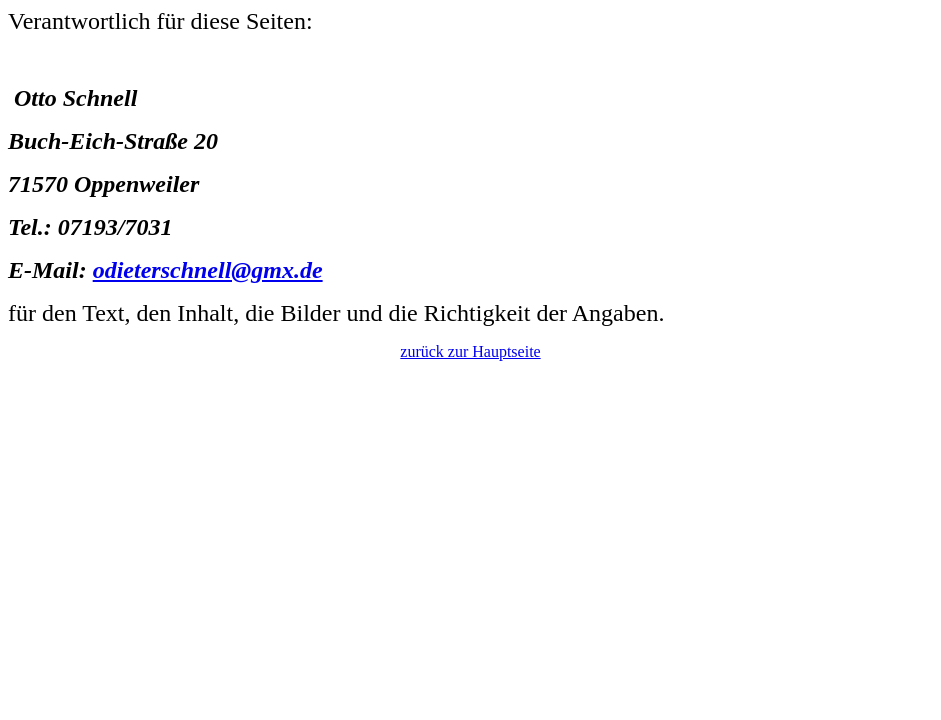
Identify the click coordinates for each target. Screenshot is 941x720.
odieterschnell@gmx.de (208, 270)
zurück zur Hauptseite (470, 351)
